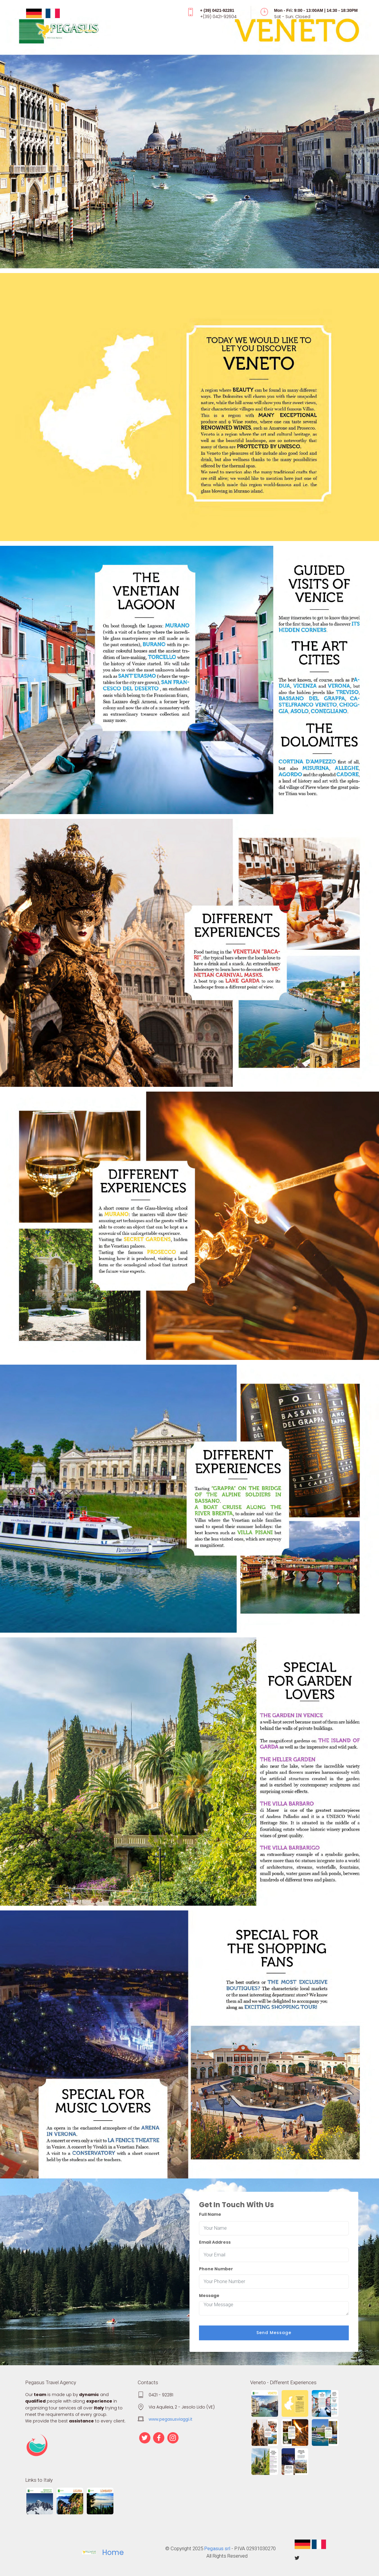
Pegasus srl (217, 2548)
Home (113, 2552)
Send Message (273, 2333)
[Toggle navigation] (189, 32)
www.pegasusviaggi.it (170, 2419)
